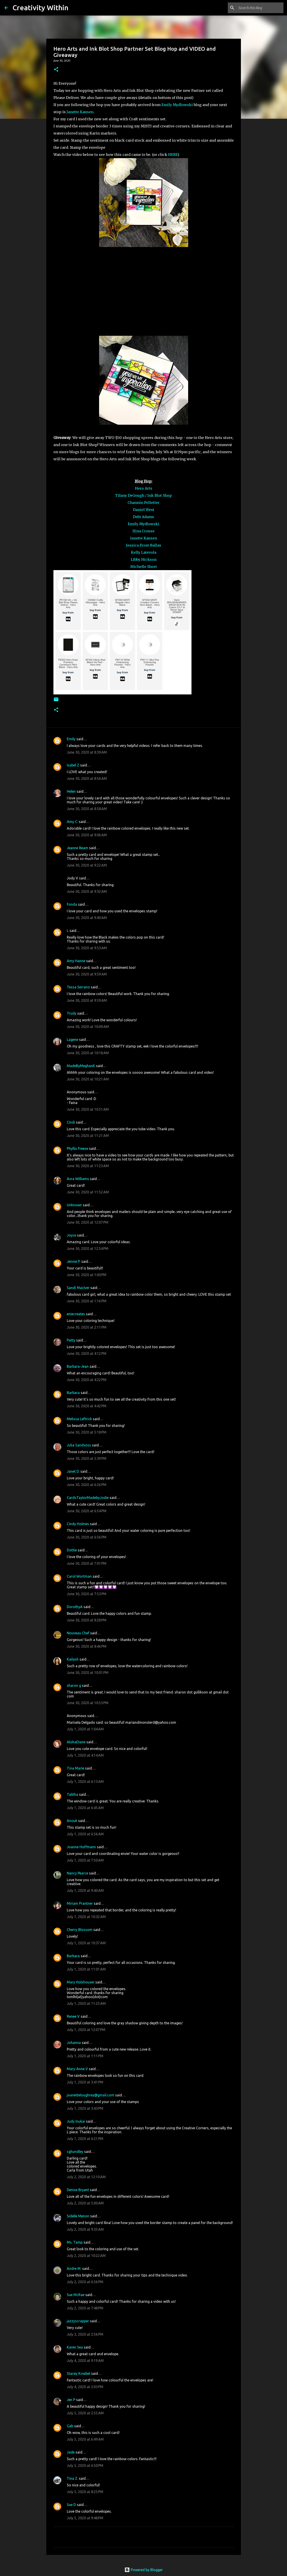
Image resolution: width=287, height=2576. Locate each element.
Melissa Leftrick (79, 1419)
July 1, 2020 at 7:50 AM (85, 1860)
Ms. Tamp (75, 2242)
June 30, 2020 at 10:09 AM (88, 1027)
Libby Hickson (144, 559)
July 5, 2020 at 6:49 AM (85, 2439)
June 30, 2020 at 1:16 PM (86, 1301)
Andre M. (74, 2268)
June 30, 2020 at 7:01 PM (86, 1563)
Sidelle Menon (78, 2216)
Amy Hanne (76, 961)
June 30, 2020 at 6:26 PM (86, 1485)
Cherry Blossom (79, 1930)
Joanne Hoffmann (81, 1847)
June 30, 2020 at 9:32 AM (87, 891)
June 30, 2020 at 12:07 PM (87, 1222)
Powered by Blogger (143, 2570)
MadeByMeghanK (81, 1066)
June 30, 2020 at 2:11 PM (86, 1327)
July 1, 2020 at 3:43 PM (85, 2108)
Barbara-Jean (78, 1366)
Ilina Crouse (143, 531)
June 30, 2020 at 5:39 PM (86, 1458)
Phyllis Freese (77, 1148)
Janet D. (73, 1471)
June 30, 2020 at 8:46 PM (86, 1646)
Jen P (71, 2400)
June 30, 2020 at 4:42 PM (86, 1406)
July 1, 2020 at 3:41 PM (85, 2082)
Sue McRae (75, 2295)
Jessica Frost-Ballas (143, 545)
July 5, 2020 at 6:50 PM (85, 2465)
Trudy (71, 1013)
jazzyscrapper (78, 2321)
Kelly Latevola (143, 552)
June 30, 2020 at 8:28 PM (86, 1620)
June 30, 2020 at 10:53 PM (87, 1703)
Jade (71, 2452)
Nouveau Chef (78, 1633)
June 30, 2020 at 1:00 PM (86, 1275)
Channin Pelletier (143, 502)
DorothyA (75, 1607)
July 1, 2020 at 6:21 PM (85, 2139)
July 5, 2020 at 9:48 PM (85, 2518)
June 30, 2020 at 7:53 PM (86, 1594)
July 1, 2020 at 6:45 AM (85, 1808)
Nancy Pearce (77, 1873)
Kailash (73, 1659)
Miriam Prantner (80, 1903)
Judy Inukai (76, 2121)
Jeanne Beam (77, 848)
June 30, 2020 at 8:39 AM (87, 752)
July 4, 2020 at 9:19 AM (85, 2361)
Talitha (72, 1794)
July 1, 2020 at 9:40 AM (85, 1890)
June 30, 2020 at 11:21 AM (88, 1136)
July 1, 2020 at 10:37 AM (86, 1943)
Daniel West (143, 509)
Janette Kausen (80, 112)
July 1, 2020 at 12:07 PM (86, 2030)
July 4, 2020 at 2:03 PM (85, 2387)
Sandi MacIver (78, 1288)
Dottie (72, 1550)
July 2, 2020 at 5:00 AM (85, 2203)
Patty (71, 1340)
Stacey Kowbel (78, 2373)
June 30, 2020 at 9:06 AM (87, 835)
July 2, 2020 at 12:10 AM (86, 2177)
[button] (56, 70)
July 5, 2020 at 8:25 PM (85, 2492)
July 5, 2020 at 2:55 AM (85, 2413)
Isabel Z (73, 765)
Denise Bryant (78, 2190)
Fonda (72, 904)
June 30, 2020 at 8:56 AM (87, 778)
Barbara (73, 1393)
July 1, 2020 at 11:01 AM (86, 1969)
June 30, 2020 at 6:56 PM (86, 1537)
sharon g (74, 1685)
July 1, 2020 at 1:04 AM (85, 1729)
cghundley (75, 2152)
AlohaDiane (76, 1742)
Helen (71, 791)
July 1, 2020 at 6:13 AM (85, 1782)
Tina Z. (72, 2478)
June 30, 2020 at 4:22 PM (86, 1380)
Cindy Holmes (78, 1524)
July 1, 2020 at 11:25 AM (86, 2003)
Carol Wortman (79, 1576)
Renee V (73, 2016)
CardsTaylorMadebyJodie (88, 1498)
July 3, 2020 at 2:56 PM (85, 2334)
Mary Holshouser (80, 1982)
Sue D (71, 2505)
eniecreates (76, 1314)
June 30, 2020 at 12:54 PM (87, 1249)
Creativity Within (40, 8)
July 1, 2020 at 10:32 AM (86, 1917)
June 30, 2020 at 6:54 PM (86, 1511)
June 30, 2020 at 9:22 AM (87, 865)
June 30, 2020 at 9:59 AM (87, 974)
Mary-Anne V (77, 2069)
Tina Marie (75, 1768)
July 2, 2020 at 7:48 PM (85, 2308)
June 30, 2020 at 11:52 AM (88, 1192)
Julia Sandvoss (79, 1445)
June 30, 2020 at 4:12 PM (86, 1353)
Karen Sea (75, 2347)
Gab (70, 2426)
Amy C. (72, 822)
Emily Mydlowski (177, 105)
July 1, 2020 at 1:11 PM (85, 2056)
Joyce (71, 1235)
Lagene (72, 1040)
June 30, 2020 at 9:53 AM (87, 948)
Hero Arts (143, 488)
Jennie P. (73, 1261)
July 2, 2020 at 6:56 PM (85, 2282)
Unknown (74, 1205)
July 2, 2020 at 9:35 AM (85, 2229)
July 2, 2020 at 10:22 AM (86, 2256)
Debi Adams (143, 517)
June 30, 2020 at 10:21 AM (88, 1079)
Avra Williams (78, 1179)
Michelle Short (143, 566)
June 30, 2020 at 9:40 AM (87, 918)
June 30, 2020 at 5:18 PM (86, 1432)
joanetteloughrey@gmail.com (90, 2095)
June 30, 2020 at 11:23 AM (88, 1166)
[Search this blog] (260, 7)
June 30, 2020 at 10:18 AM (88, 1053)
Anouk (72, 1821)
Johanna (74, 2043)
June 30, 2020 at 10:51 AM (88, 1109)
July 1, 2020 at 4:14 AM (85, 1755)
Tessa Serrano (78, 987)
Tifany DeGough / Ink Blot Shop (143, 495)
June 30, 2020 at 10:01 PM (87, 1673)
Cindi (71, 1122)
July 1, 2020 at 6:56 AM (85, 1834)
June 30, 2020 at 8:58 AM (87, 809)
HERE (173, 154)
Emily (71, 739)
